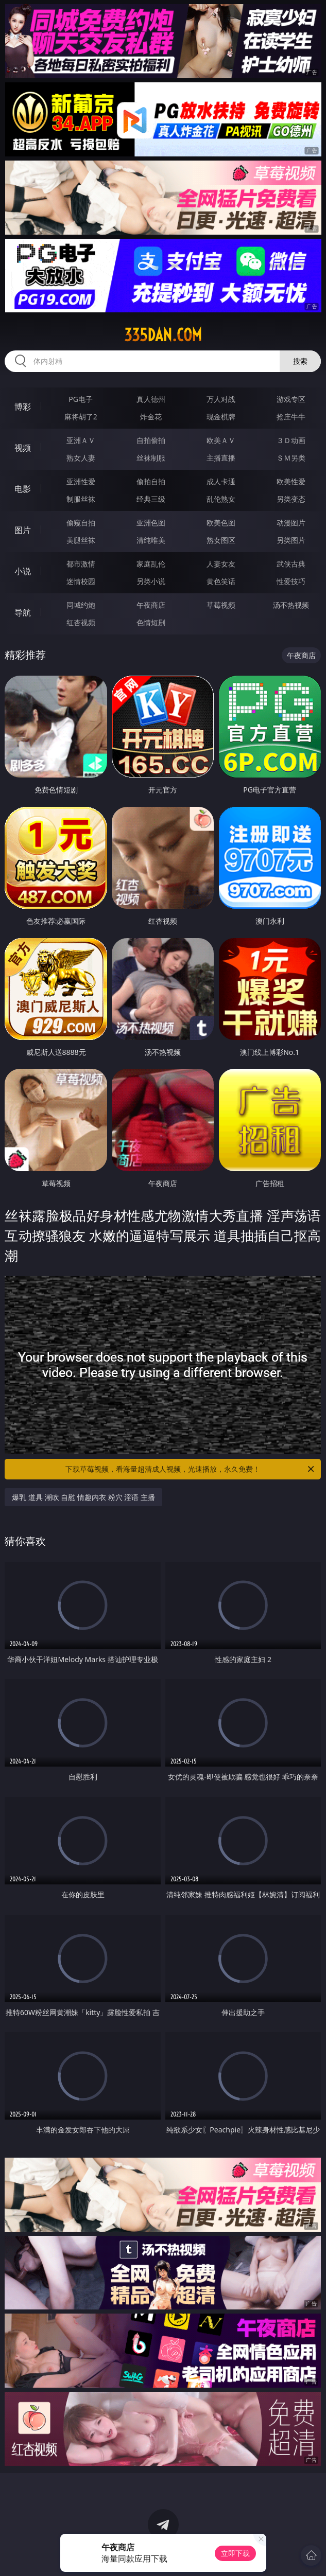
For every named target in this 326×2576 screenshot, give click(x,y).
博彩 (22, 406)
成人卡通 (221, 481)
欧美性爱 (291, 481)
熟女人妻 (80, 458)
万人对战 (221, 399)
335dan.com (163, 335)
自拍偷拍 (150, 440)
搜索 (300, 361)
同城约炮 (80, 605)
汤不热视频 (291, 605)
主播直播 (221, 458)
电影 (22, 489)
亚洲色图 (150, 522)
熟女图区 (221, 540)
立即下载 (235, 2553)
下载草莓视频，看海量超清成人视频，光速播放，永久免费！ (190, 1469)
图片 (22, 530)
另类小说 (150, 581)
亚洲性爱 (80, 481)
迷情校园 (80, 581)
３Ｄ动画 (291, 440)
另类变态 (291, 499)
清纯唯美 (150, 540)
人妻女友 (221, 564)
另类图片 (291, 540)
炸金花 (151, 416)
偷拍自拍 (150, 481)
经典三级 (150, 499)
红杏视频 (80, 622)
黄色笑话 (221, 581)
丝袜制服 (150, 458)
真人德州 (150, 399)
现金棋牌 (221, 416)
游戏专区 (291, 399)
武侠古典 (291, 564)
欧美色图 (221, 522)
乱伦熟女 (221, 499)
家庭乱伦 (150, 564)
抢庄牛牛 (291, 416)
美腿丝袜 (80, 540)
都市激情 (80, 564)
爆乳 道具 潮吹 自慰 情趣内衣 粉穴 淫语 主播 (83, 1497)
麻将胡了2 (80, 416)
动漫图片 (291, 522)
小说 (22, 571)
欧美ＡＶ (221, 440)
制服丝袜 (80, 499)
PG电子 (80, 399)
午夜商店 (150, 605)
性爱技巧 (291, 581)
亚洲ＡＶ (80, 440)
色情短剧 (150, 622)
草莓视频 (221, 605)
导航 (22, 612)
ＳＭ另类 (291, 458)
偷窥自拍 (80, 522)
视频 (22, 447)
